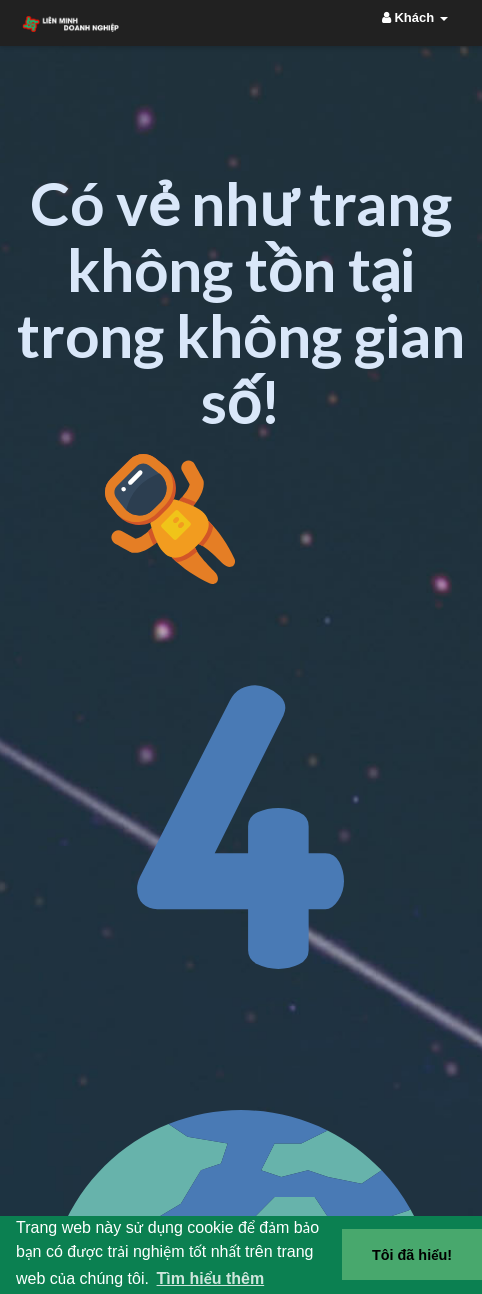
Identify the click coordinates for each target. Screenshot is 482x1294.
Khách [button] (415, 17)
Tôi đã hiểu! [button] (412, 1255)
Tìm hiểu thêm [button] (211, 1278)
